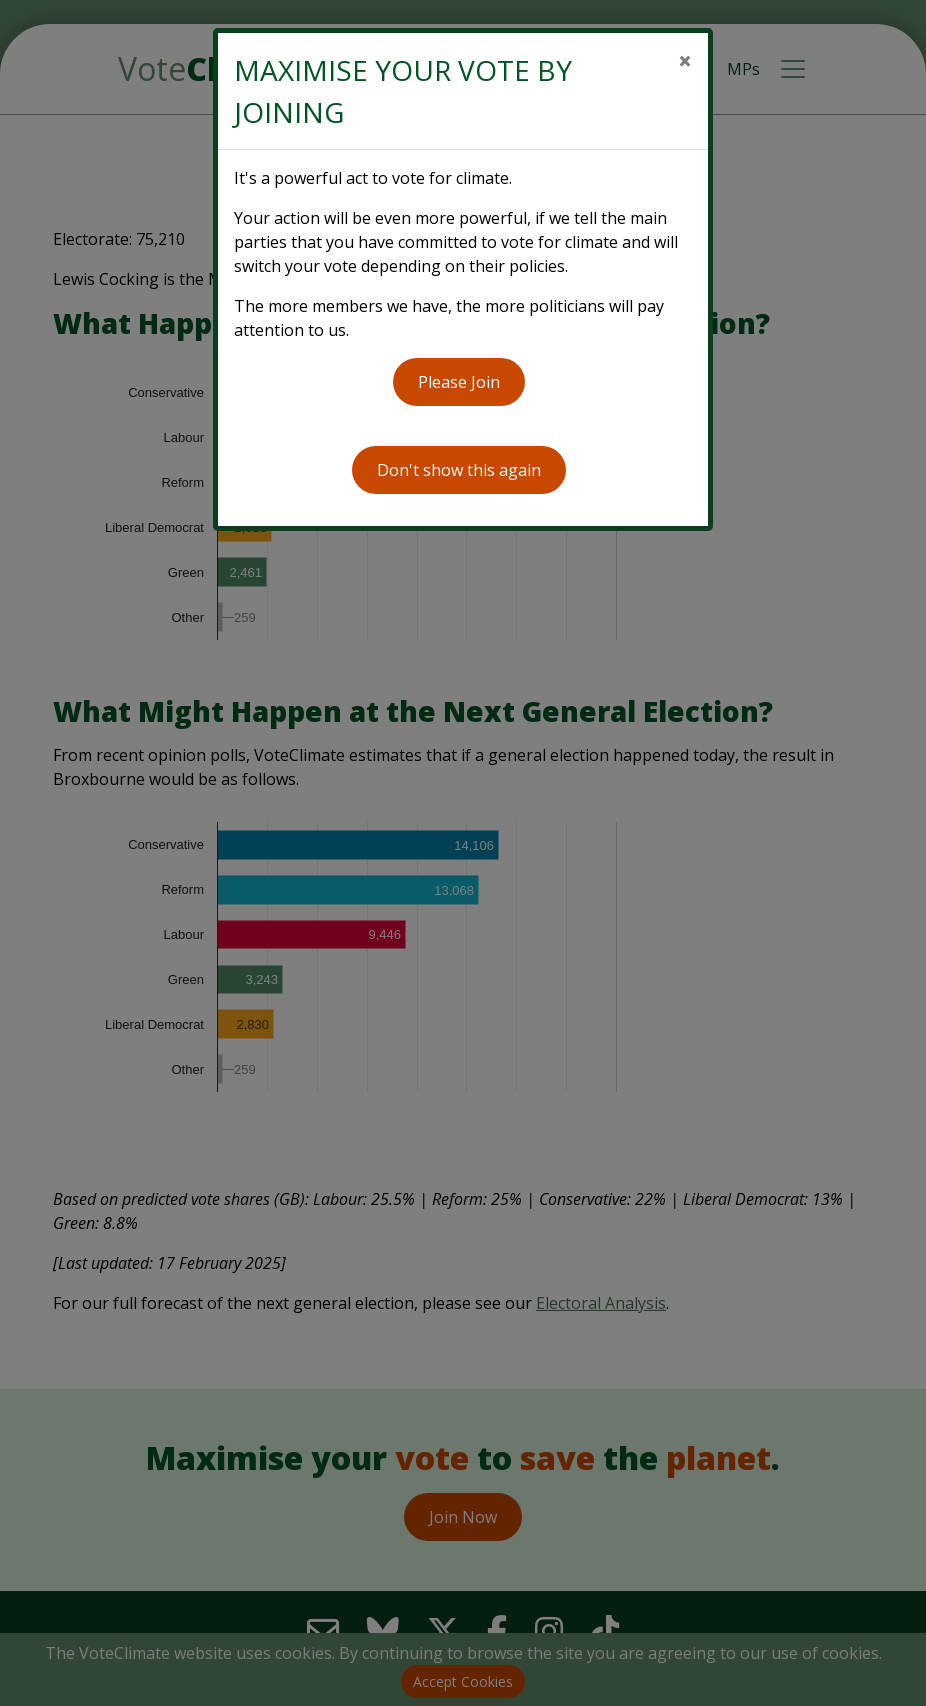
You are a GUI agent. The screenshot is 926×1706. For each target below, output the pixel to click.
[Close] (685, 61)
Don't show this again (459, 470)
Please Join (459, 382)
